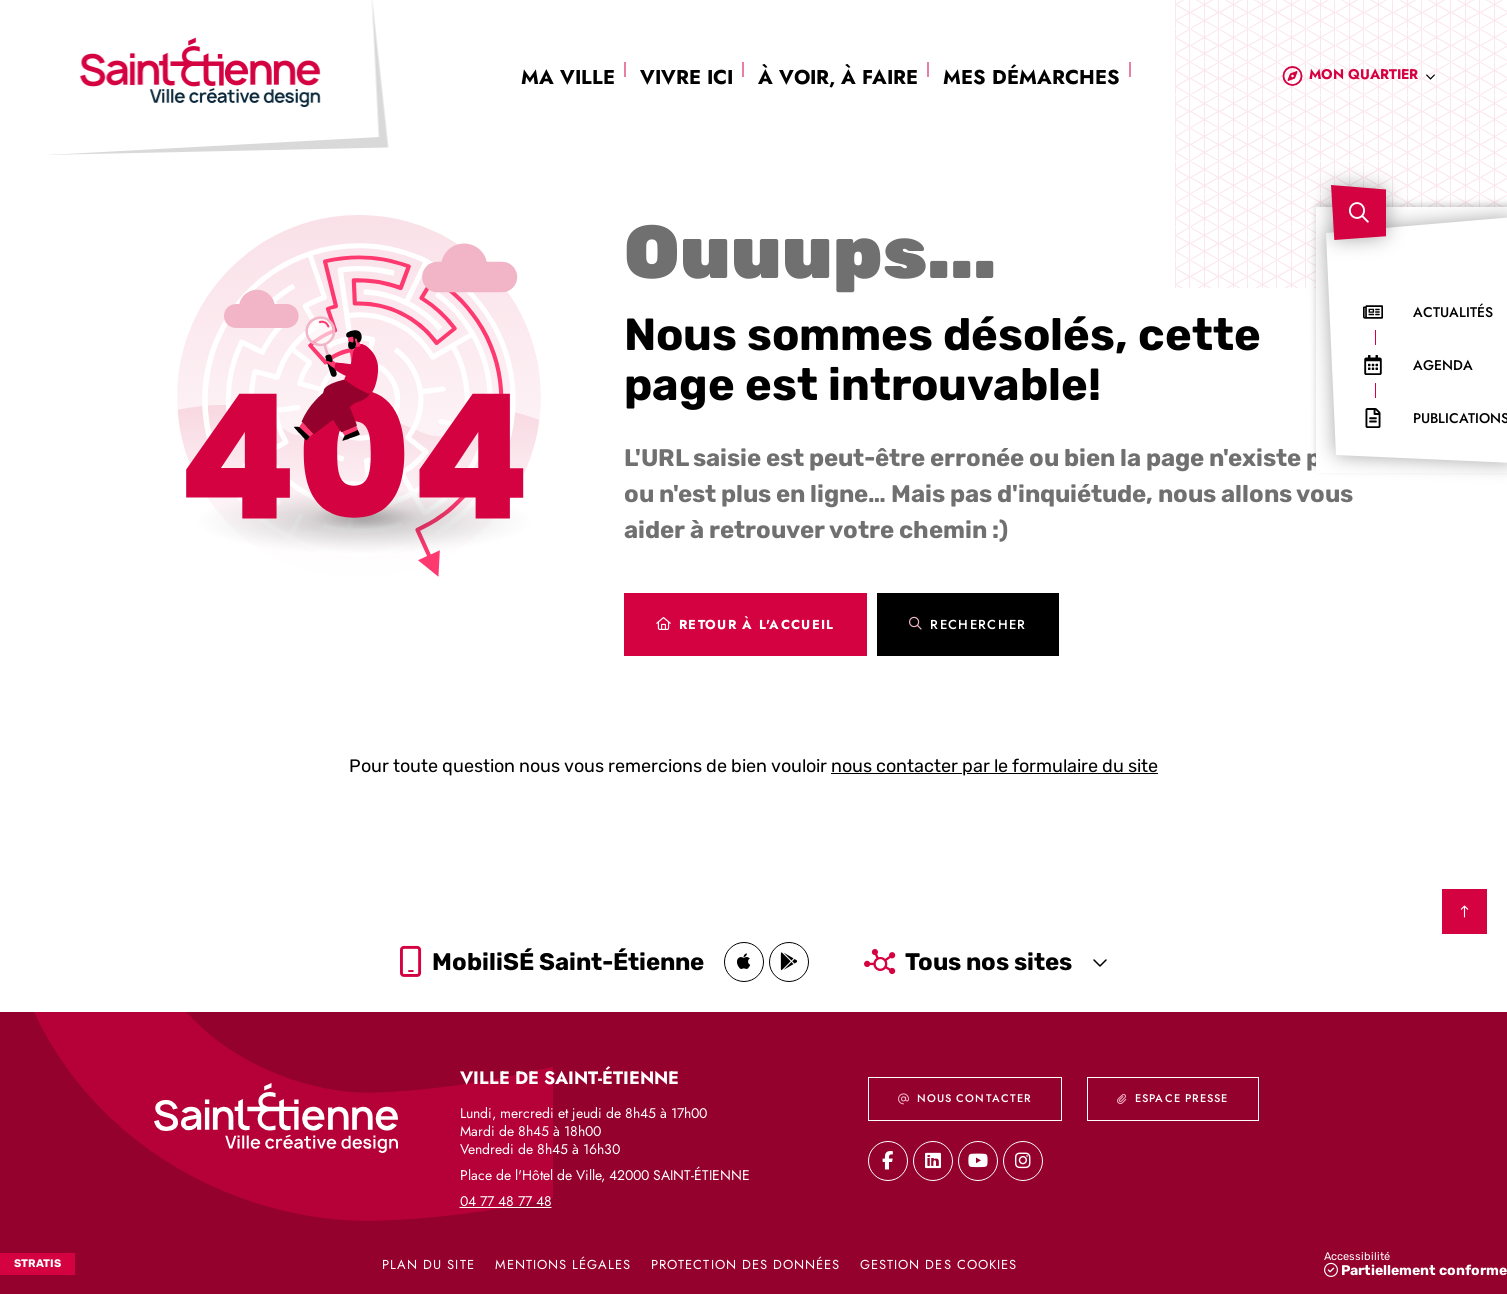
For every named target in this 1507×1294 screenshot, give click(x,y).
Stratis (37, 1263)
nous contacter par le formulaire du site (994, 766)
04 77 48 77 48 (506, 1200)
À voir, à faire (838, 77)
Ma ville (568, 77)
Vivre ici (686, 77)
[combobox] (1373, 77)
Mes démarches (1031, 77)
